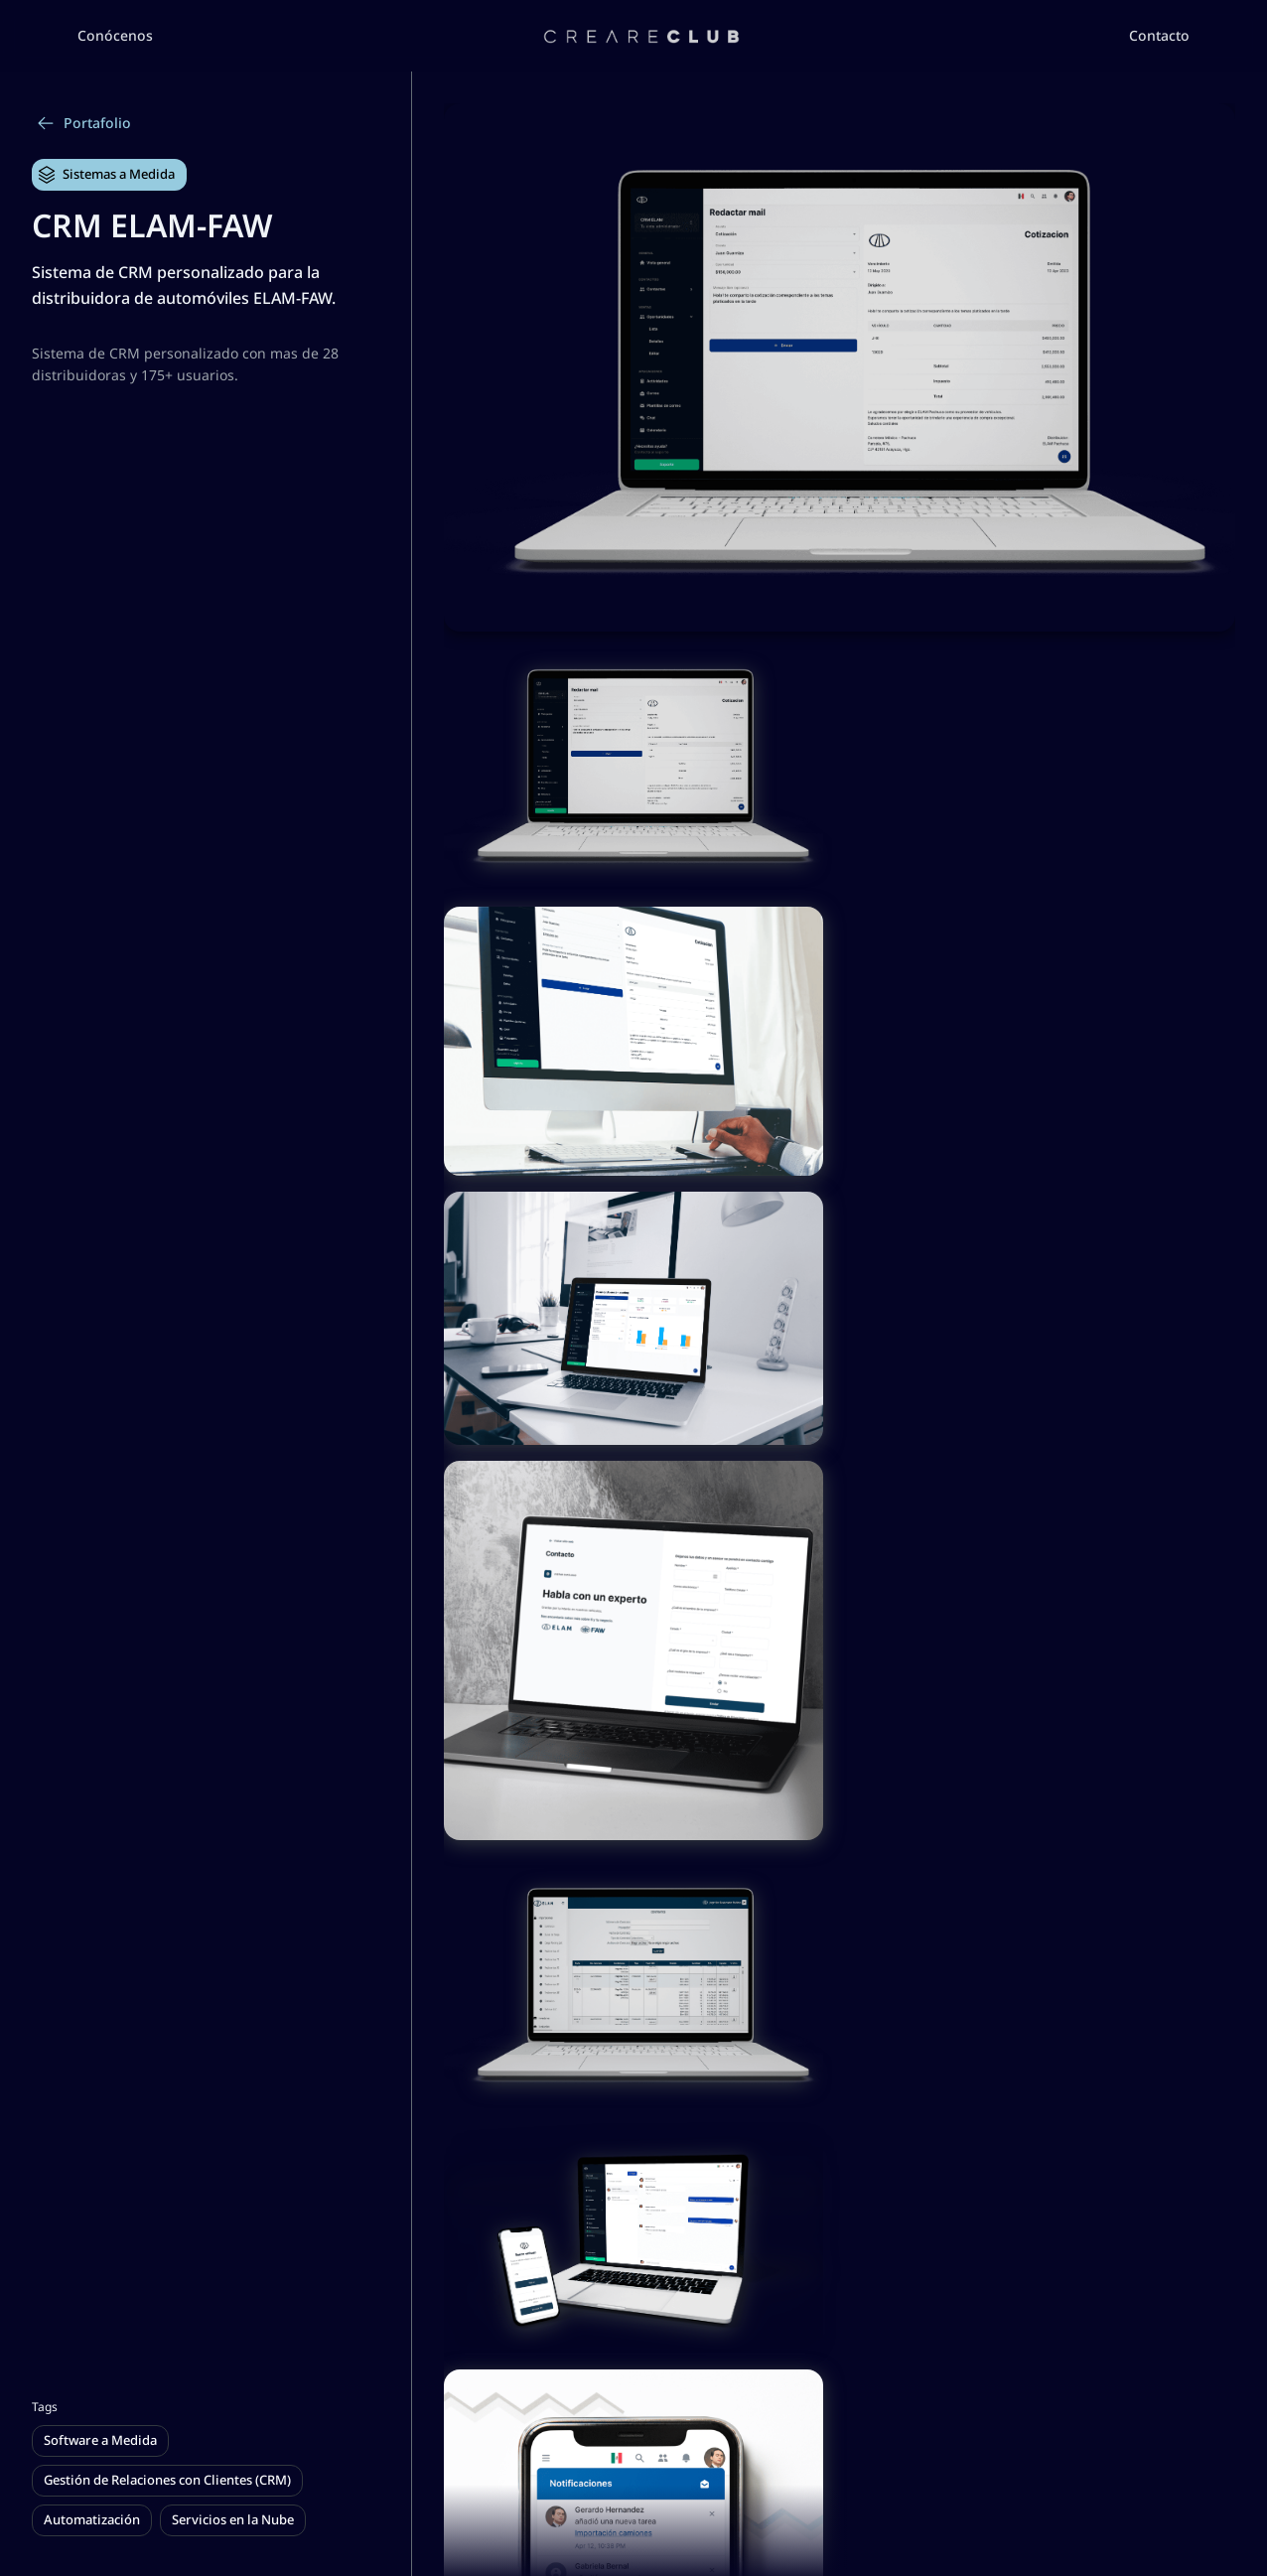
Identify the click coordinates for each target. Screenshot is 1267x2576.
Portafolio (83, 123)
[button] (115, 36)
